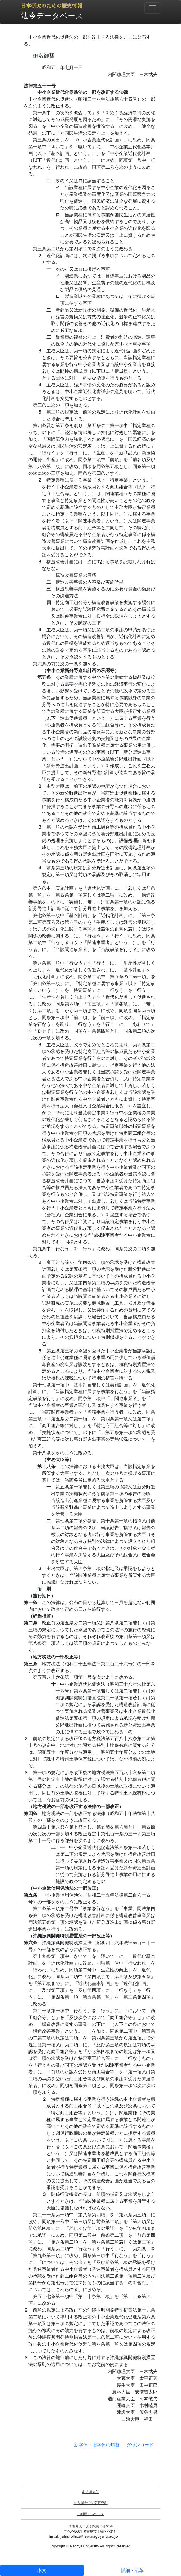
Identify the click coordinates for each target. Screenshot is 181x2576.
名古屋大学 (90, 2491)
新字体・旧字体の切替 (97, 2445)
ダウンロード (140, 2445)
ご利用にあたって (90, 2513)
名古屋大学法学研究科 (91, 2502)
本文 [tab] (41, 2570)
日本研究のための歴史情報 (51, 6)
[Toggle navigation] (152, 8)
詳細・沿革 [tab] (132, 2570)
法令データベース (52, 15)
